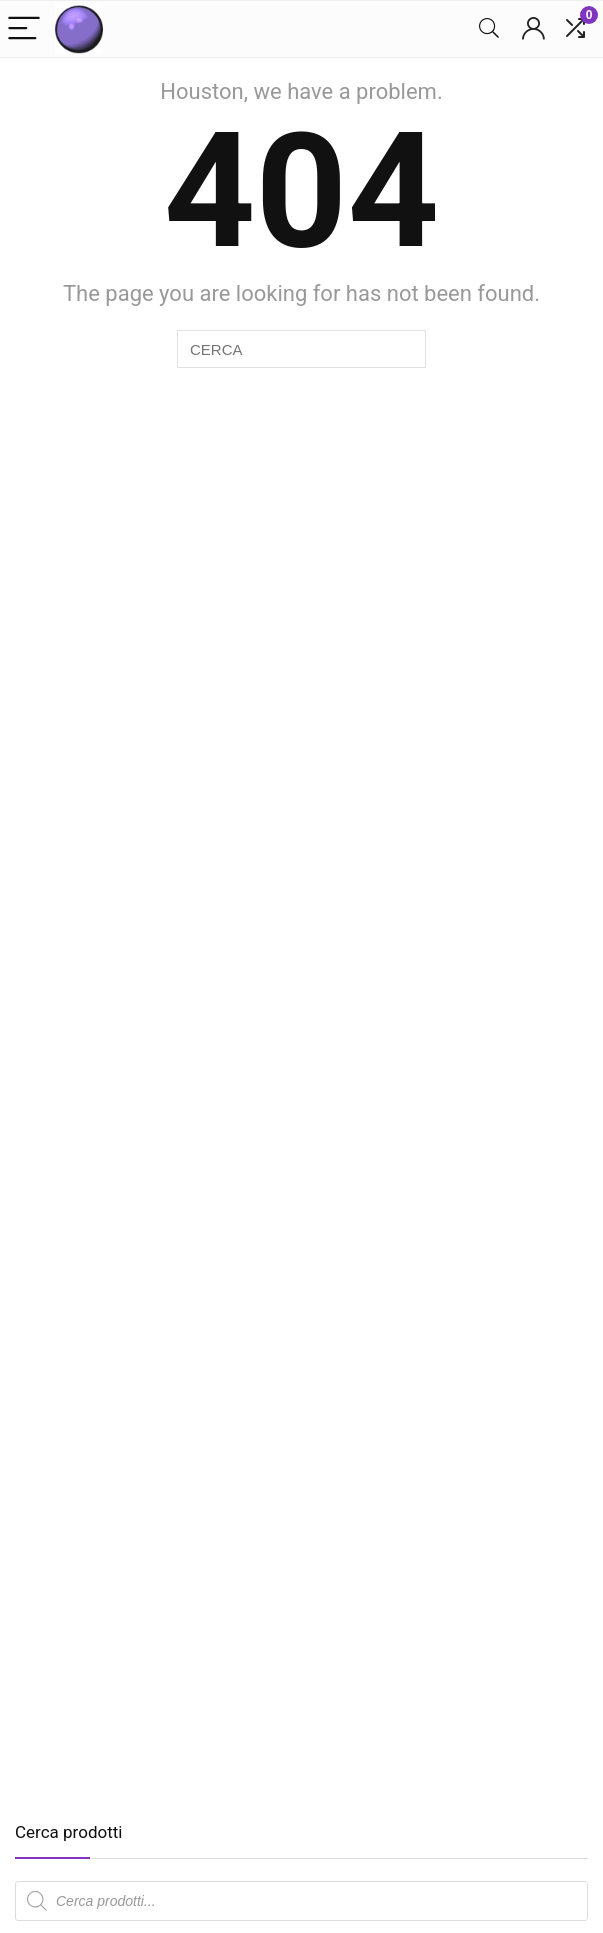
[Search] (489, 29)
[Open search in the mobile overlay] (301, 1901)
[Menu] (24, 29)
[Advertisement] (183, 1641)
